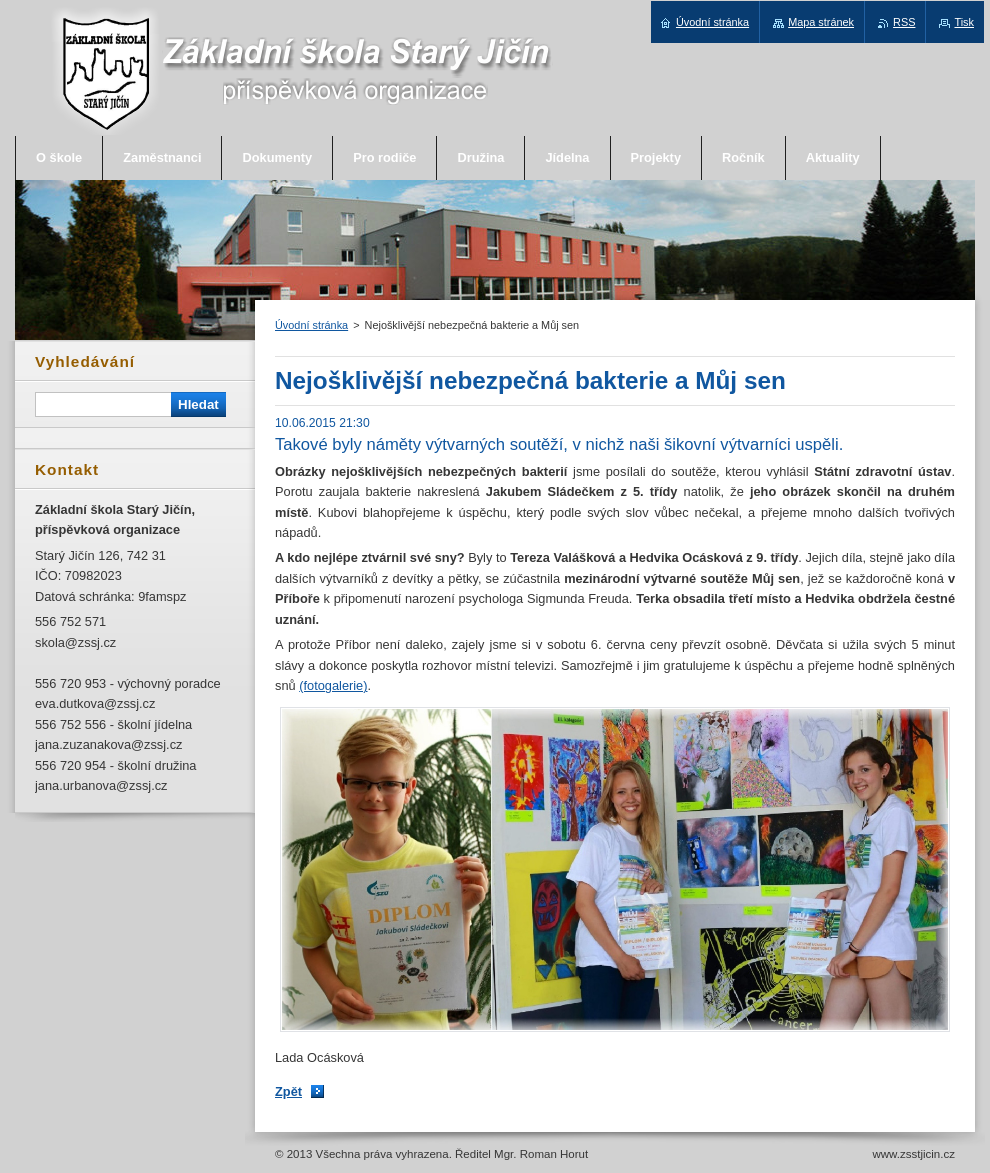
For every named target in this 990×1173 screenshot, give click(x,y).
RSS (904, 22)
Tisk (964, 22)
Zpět (288, 1091)
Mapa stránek (821, 22)
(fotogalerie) (333, 685)
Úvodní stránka (311, 325)
